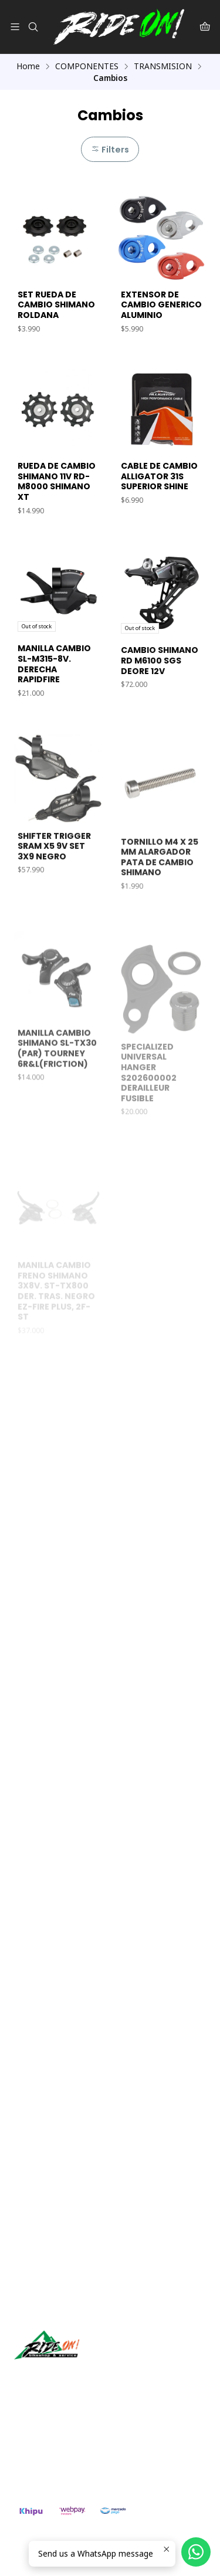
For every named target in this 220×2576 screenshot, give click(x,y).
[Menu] (15, 27)
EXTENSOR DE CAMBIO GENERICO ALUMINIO (161, 305)
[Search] (32, 27)
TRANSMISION (163, 66)
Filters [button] (110, 149)
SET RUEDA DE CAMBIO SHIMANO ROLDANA (56, 305)
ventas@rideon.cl (53, 2437)
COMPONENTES (87, 66)
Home (28, 66)
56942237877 (46, 2453)
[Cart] (205, 27)
